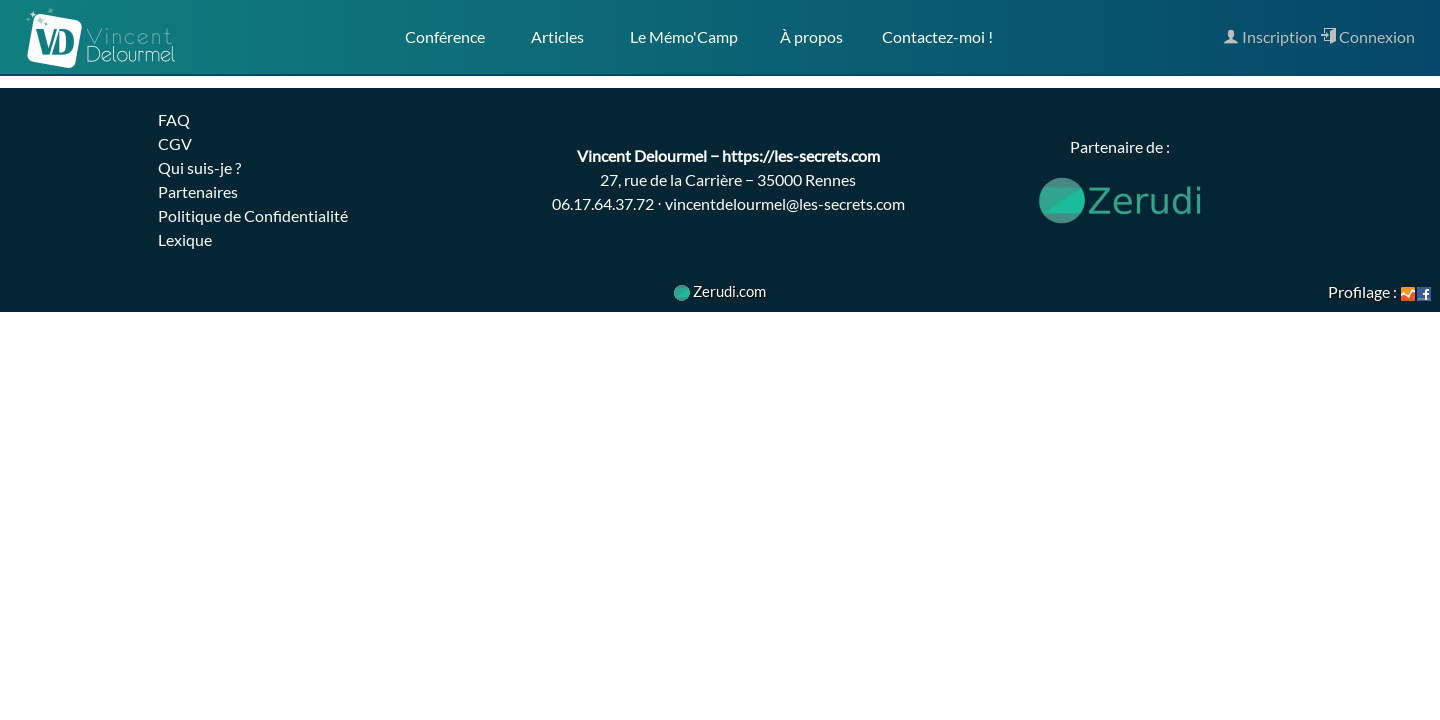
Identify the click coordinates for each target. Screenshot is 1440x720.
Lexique (185, 239)
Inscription (1270, 36)
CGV (175, 143)
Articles (557, 36)
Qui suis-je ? (199, 167)
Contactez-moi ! (937, 36)
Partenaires (198, 191)
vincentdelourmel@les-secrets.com (785, 203)
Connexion (1367, 36)
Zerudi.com (720, 291)
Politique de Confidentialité (253, 215)
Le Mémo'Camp (684, 36)
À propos (810, 36)
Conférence (445, 36)
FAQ (174, 119)
